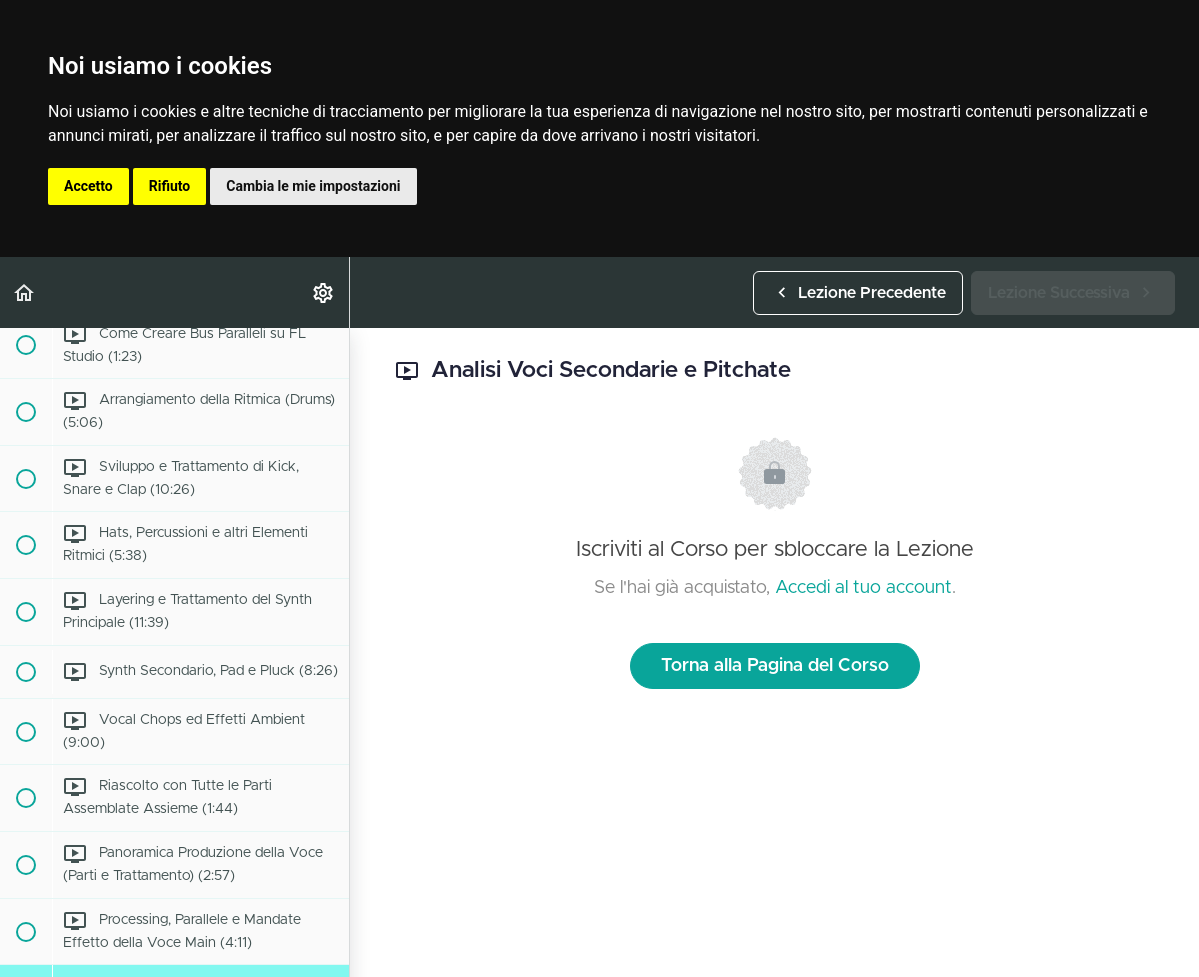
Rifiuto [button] (170, 186)
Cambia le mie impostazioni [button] (313, 186)
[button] (25, 292)
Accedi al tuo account (863, 588)
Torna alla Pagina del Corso (775, 666)
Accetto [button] (88, 186)
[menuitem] (324, 292)
